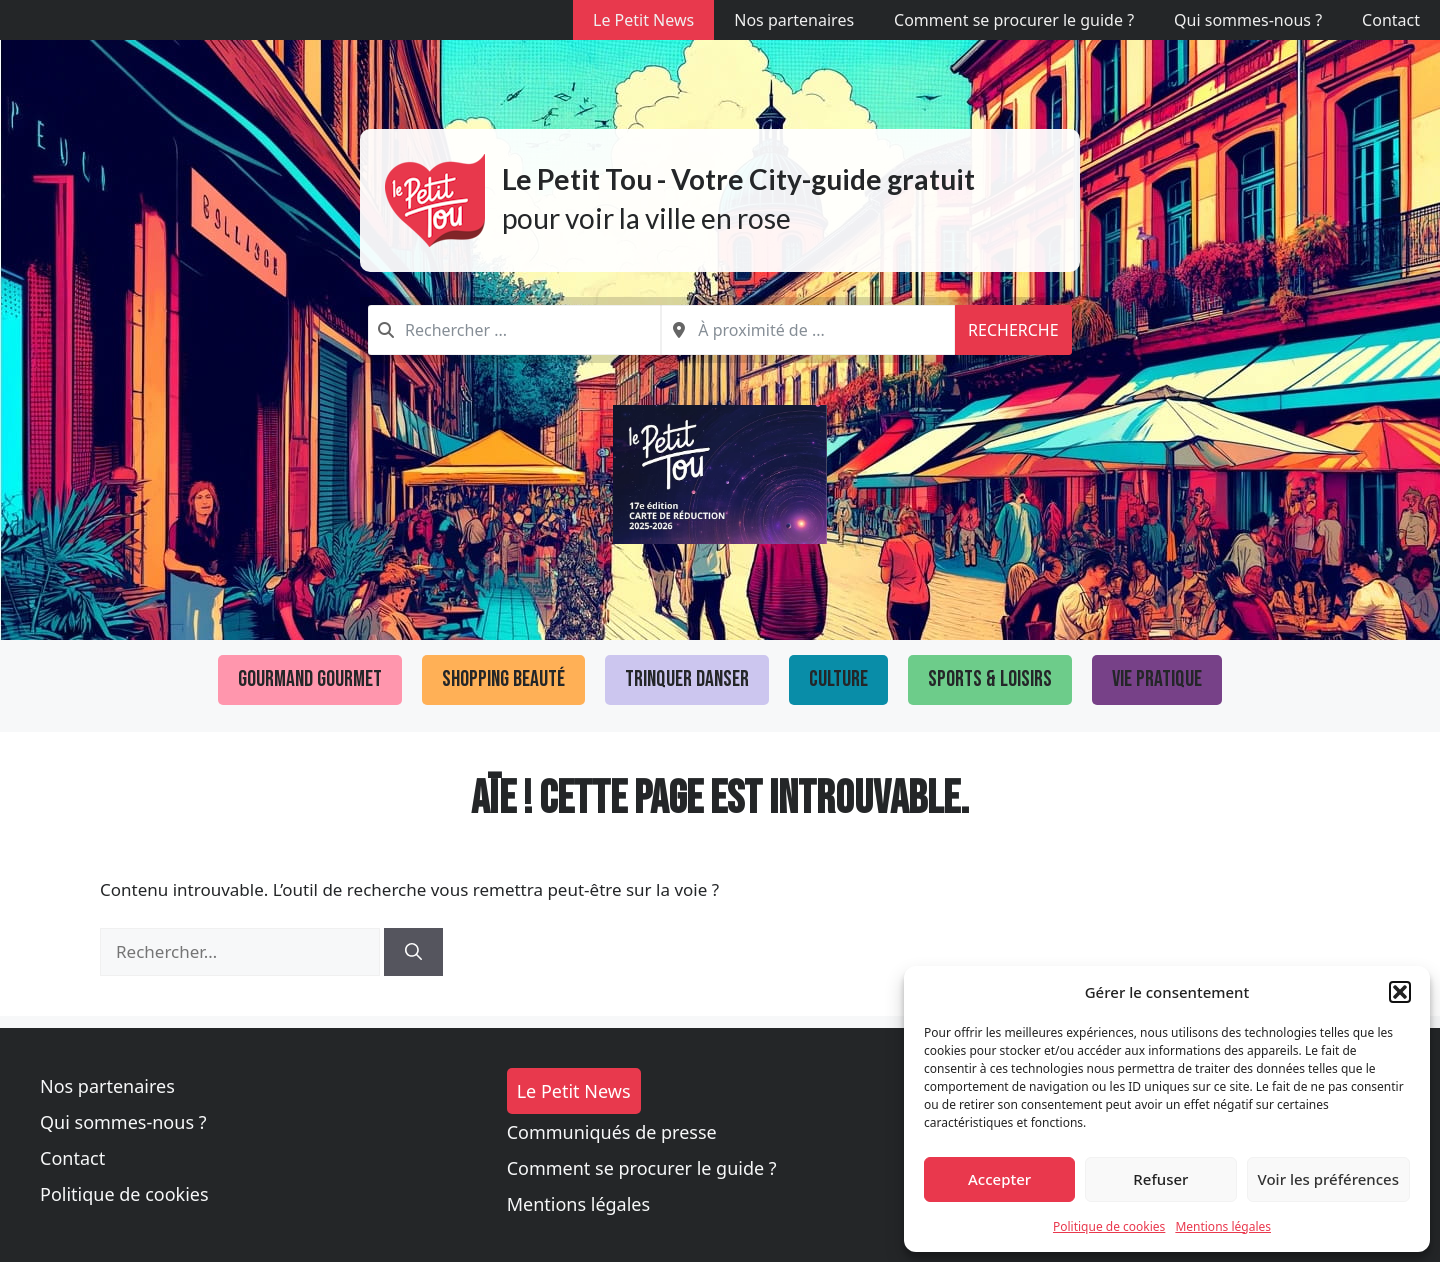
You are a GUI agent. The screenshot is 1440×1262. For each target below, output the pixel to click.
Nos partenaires (794, 20)
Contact (1391, 20)
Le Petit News (643, 20)
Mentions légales (1223, 1226)
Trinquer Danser (687, 679)
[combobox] (514, 330)
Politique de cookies (1109, 1226)
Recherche (1013, 330)
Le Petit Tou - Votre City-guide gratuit (738, 179)
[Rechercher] (413, 952)
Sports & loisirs (990, 679)
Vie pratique (1157, 679)
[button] (1400, 992)
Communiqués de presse (612, 1132)
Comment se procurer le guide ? (1014, 20)
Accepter (999, 1179)
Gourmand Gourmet (310, 679)
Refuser (1160, 1179)
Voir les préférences (1328, 1179)
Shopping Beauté (503, 679)
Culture (838, 679)
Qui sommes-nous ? (1248, 20)
